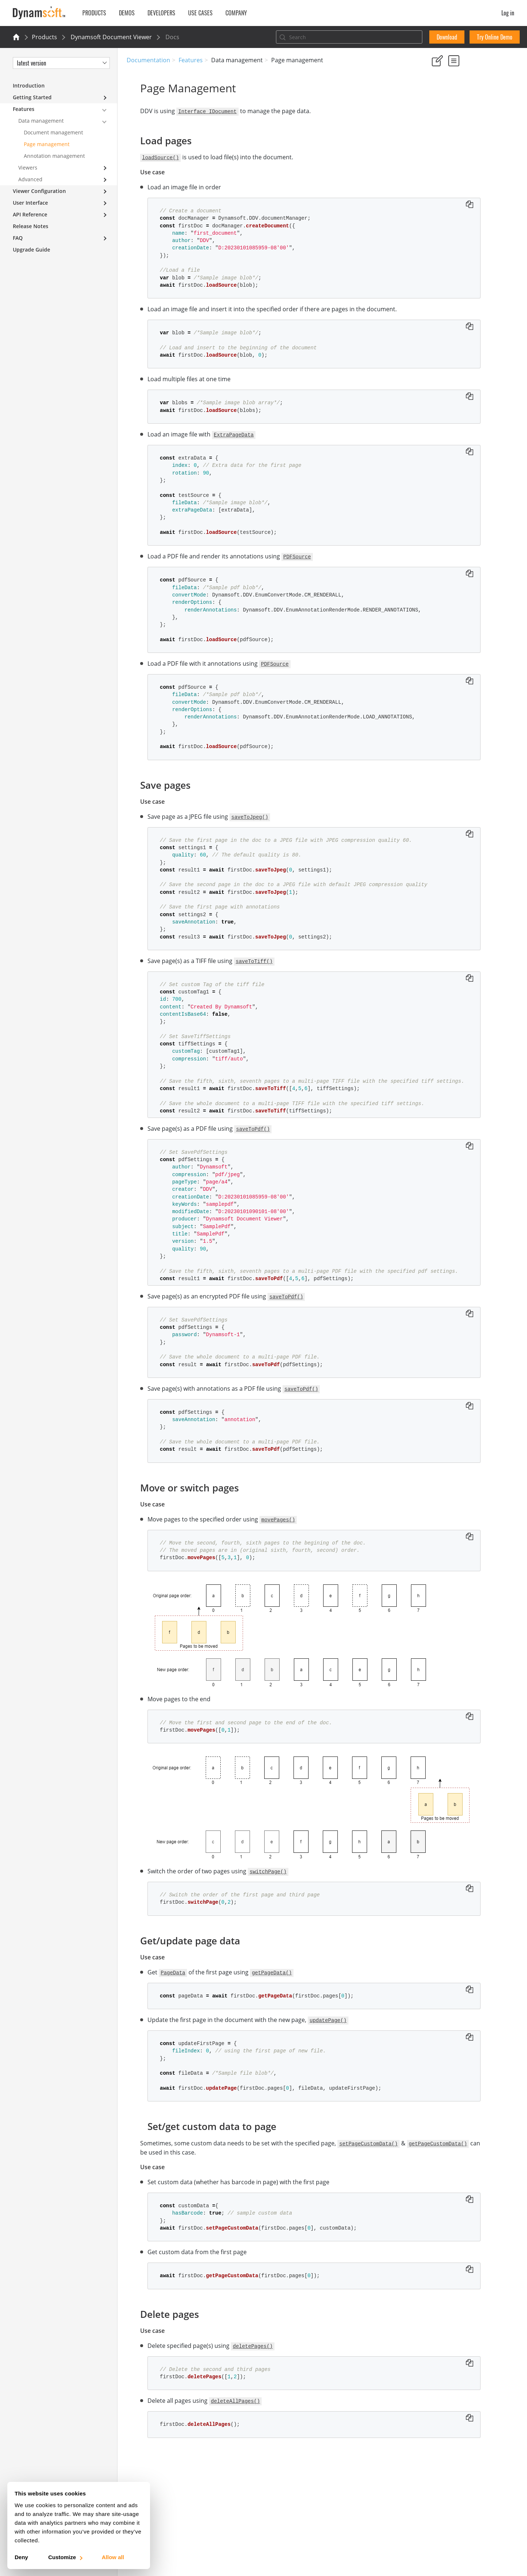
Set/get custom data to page (465, 171)
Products (44, 37)
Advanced (30, 179)
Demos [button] (127, 12)
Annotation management (54, 155)
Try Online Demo (494, 37)
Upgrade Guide (31, 249)
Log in (507, 12)
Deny (21, 2557)
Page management (47, 144)
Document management (53, 132)
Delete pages (447, 181)
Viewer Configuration (39, 190)
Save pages (445, 141)
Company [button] (236, 12)
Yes (434, 95)
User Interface (30, 202)
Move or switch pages (457, 151)
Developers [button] (161, 12)
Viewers (27, 167)
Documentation (148, 60)
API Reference (30, 214)
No (460, 95)
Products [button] (94, 12)
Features (191, 60)
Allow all (113, 2557)
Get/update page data (458, 161)
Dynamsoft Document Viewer (111, 37)
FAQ (18, 237)
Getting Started (32, 97)
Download (447, 37)
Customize (65, 2557)
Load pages (445, 132)
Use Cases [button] (200, 12)
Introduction (29, 85)
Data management (41, 120)
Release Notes (30, 226)
